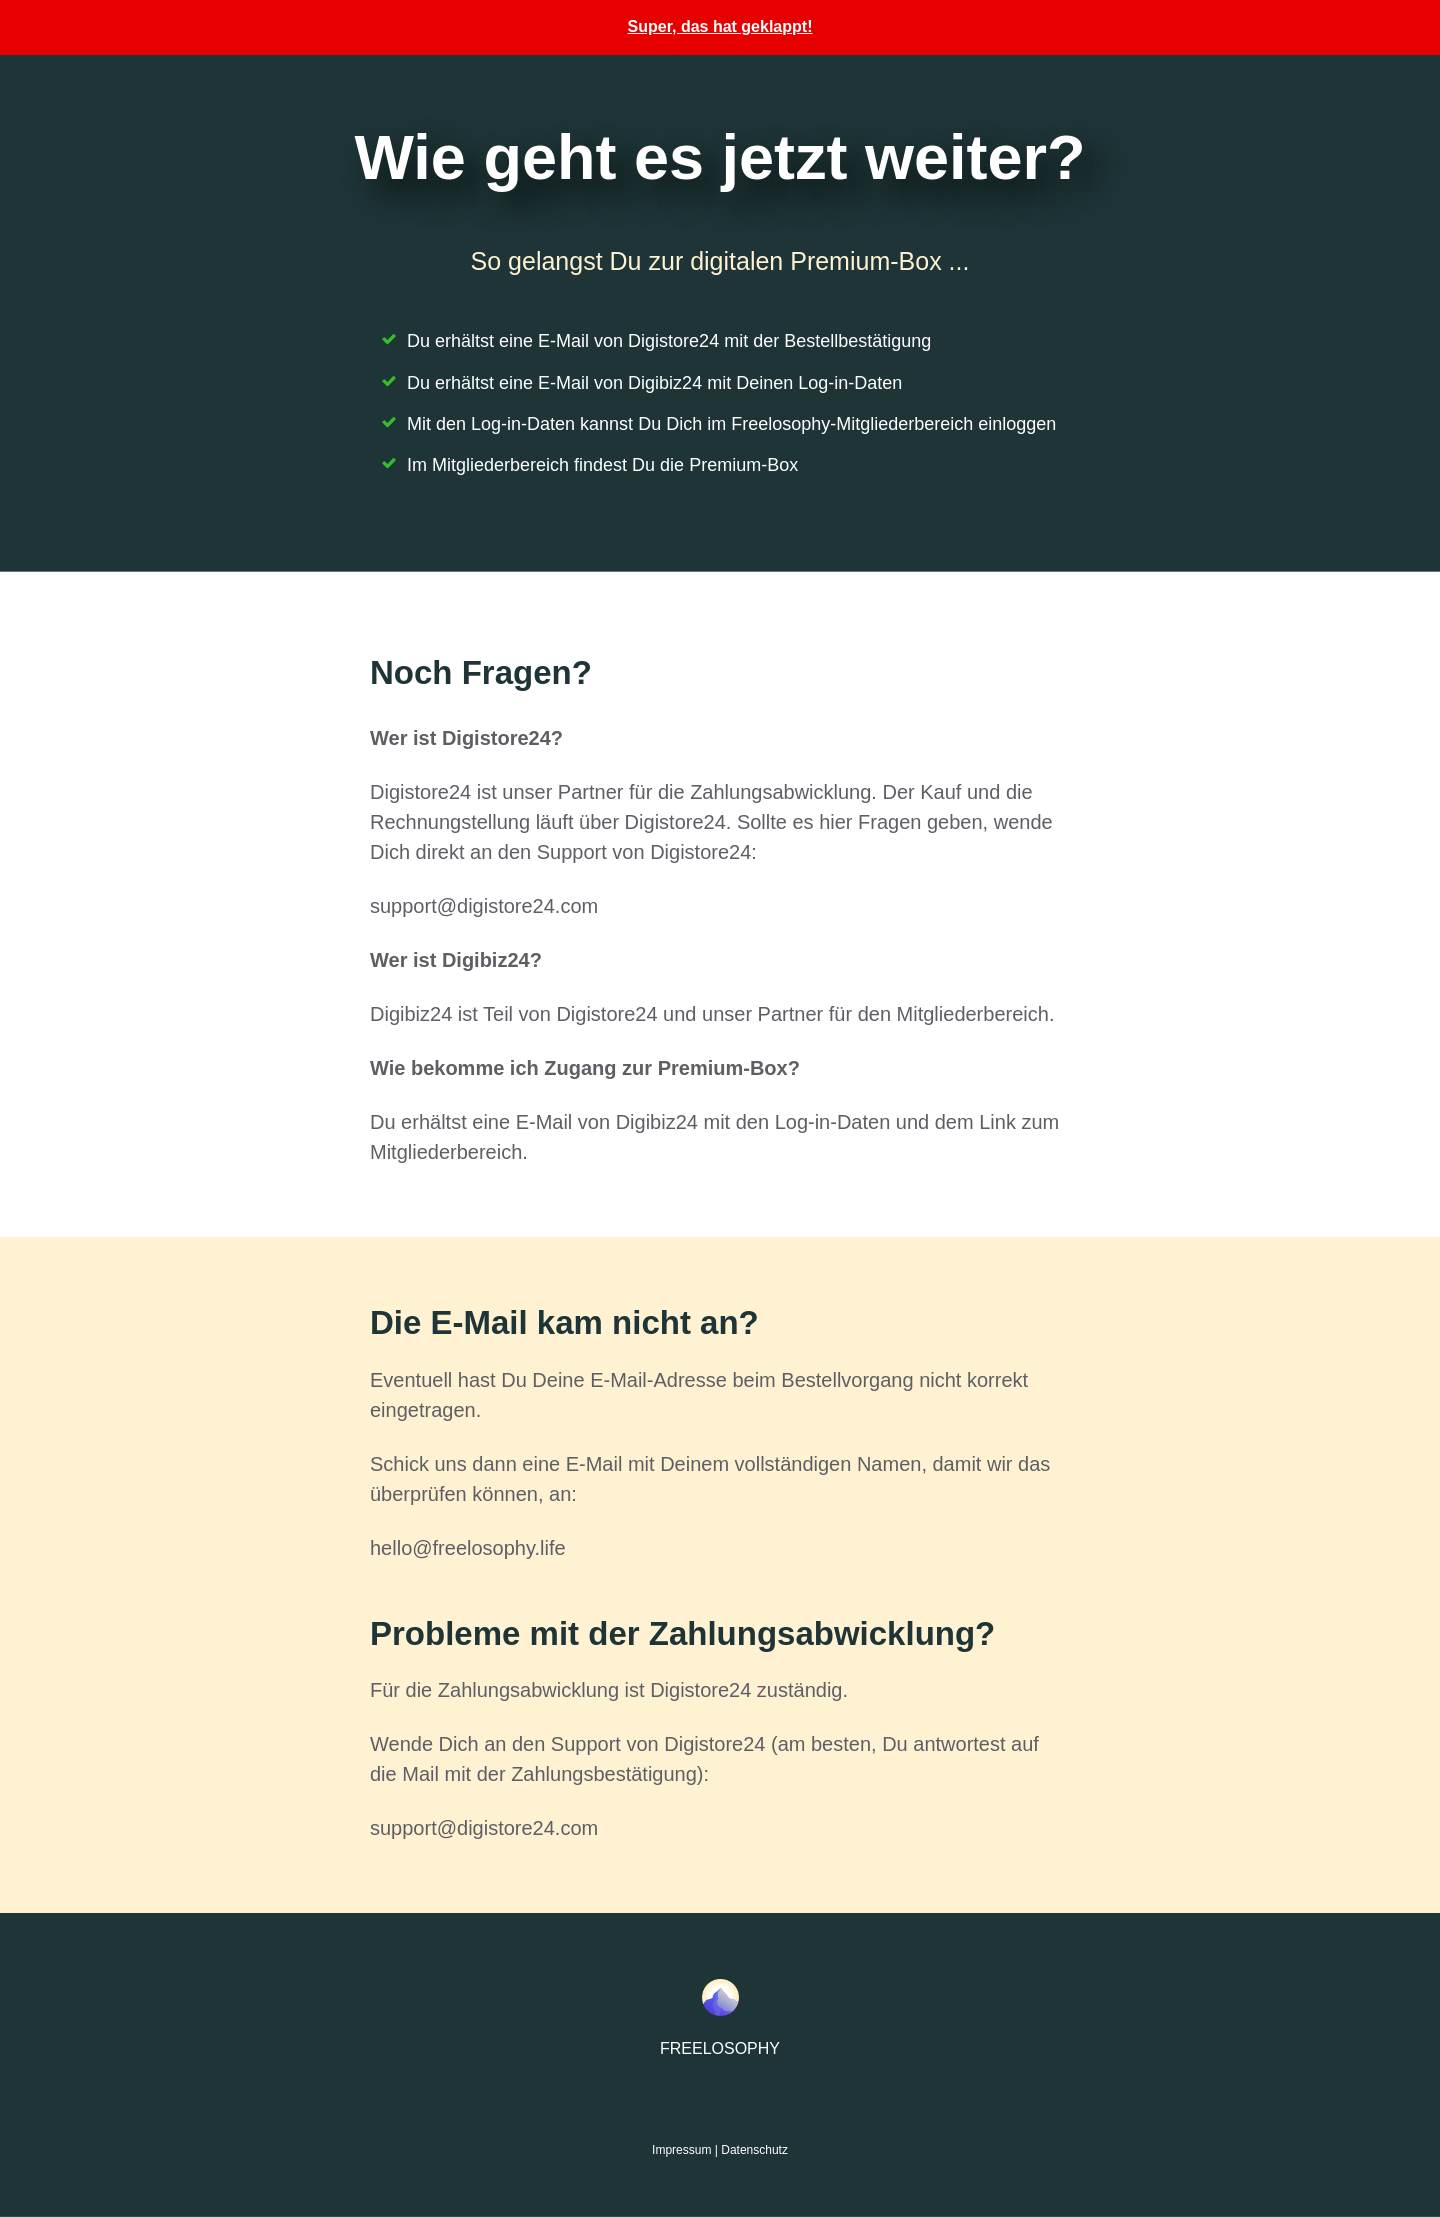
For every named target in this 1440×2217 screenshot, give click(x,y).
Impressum (681, 2150)
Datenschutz (754, 2150)
